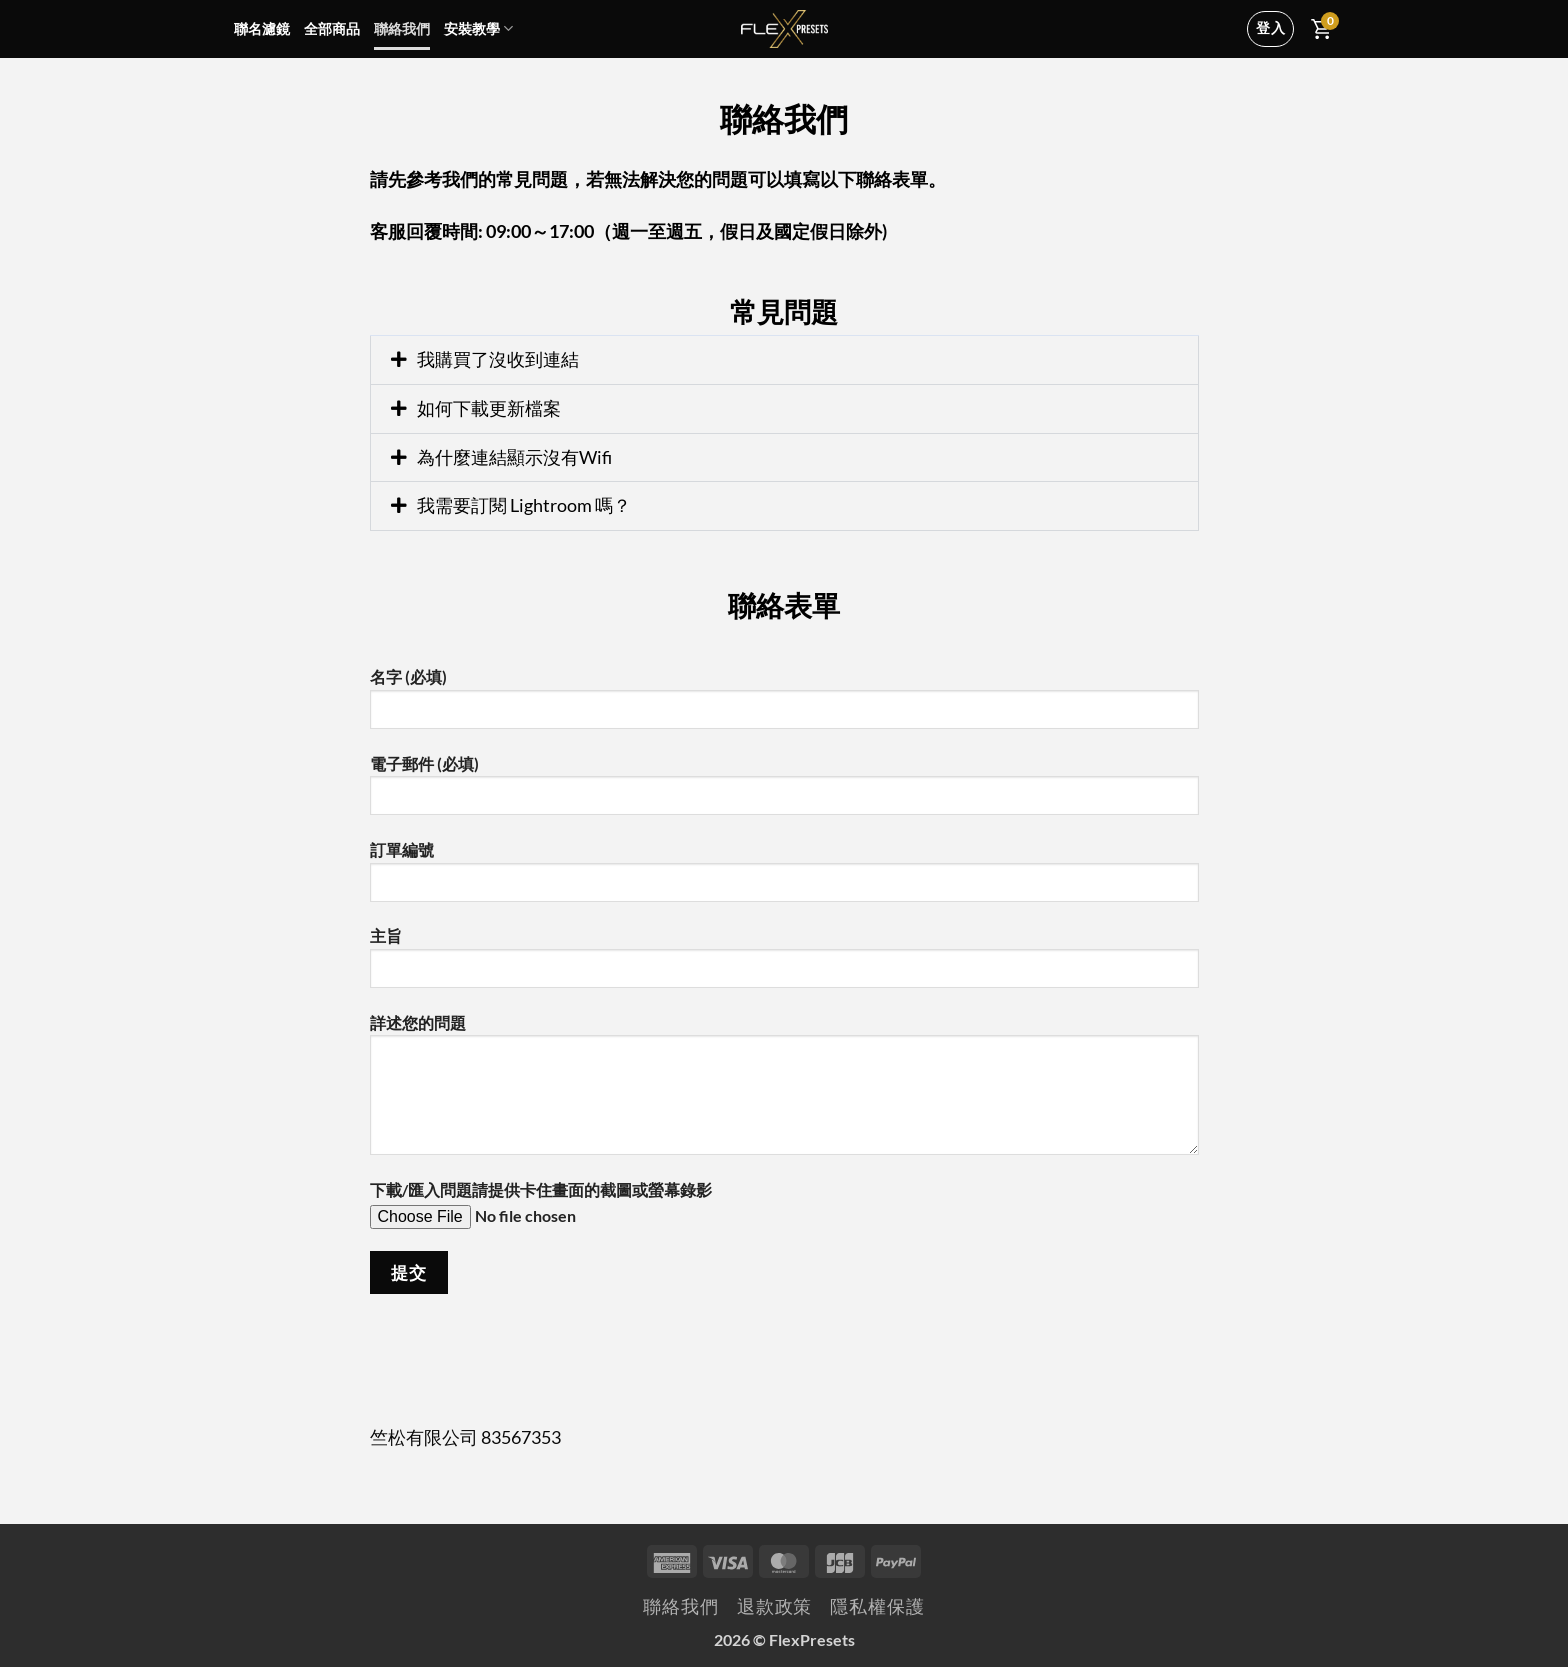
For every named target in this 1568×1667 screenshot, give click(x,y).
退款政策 (775, 1606)
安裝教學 (478, 28)
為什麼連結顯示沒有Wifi (514, 457)
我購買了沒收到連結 (498, 359)
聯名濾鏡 (262, 28)
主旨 (784, 964)
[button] (784, 360)
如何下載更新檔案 (489, 408)
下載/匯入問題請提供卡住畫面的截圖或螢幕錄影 (784, 1212)
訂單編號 (784, 878)
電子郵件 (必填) (784, 792)
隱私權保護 (877, 1606)
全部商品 (332, 28)
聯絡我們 (402, 28)
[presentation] (522, 1351)
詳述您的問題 (784, 1092)
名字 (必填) (784, 705)
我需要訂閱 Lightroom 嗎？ (524, 505)
